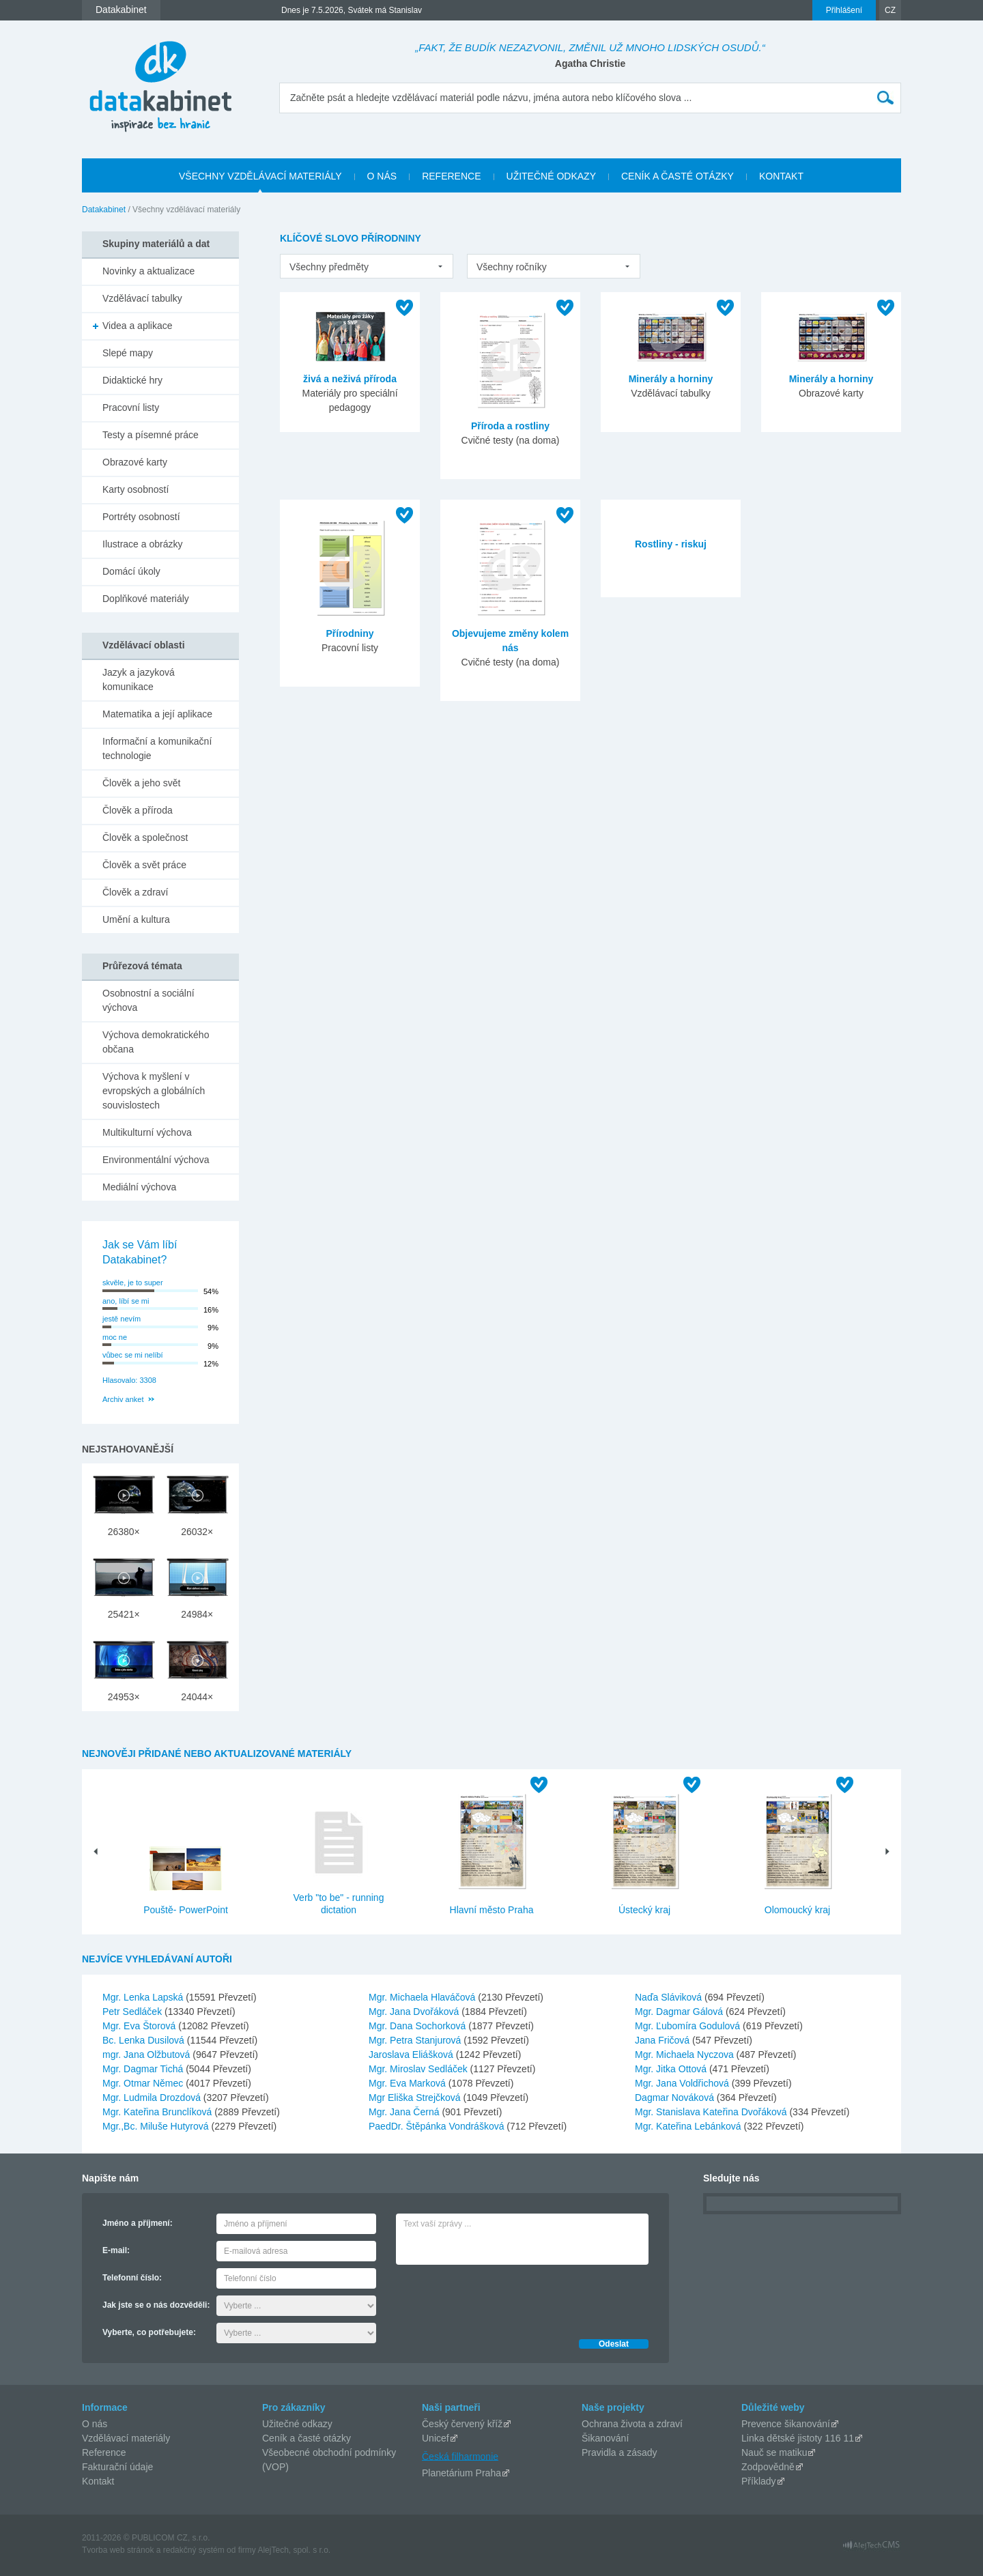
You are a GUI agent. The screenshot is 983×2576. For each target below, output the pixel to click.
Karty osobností (135, 489)
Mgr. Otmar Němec (144, 2083)
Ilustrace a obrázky (142, 544)
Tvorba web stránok (118, 2550)
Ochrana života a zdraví (632, 2423)
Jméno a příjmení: (137, 2223)
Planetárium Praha (461, 2472)
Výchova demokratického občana (155, 1042)
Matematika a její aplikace (157, 714)
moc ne (114, 1337)
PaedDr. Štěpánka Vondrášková (438, 2126)
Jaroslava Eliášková (412, 2054)
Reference (104, 2452)
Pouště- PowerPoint (185, 1909)
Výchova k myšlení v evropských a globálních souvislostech (153, 1091)
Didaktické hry (132, 380)
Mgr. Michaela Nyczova (686, 2054)
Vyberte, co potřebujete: (149, 2332)
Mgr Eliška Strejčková (416, 2097)
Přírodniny (349, 633)
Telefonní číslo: (132, 2277)
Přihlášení (844, 10)
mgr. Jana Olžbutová (147, 2054)
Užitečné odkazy (297, 2423)
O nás (94, 2423)
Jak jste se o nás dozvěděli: (156, 2305)
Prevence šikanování (785, 2423)
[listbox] (366, 266)
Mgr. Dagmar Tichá (144, 2068)
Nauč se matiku (774, 2452)
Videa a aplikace (137, 325)
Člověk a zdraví (135, 892)
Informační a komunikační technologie (157, 748)
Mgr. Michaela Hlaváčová (423, 1997)
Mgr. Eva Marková (408, 2083)
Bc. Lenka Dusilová (144, 2040)
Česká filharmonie (460, 2455)
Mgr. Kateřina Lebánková (689, 2126)
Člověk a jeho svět (141, 782)
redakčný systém (194, 2550)
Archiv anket (123, 1399)
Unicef (435, 2438)
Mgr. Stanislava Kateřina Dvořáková (712, 2111)
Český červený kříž (462, 2423)
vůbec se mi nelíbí (132, 1355)
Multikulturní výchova (147, 1132)
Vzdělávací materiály (126, 2438)
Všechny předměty (329, 266)
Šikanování (605, 2438)
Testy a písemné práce (150, 434)
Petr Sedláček (133, 2011)
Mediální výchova (139, 1187)
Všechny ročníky (511, 266)
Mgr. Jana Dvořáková (415, 2011)
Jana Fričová (663, 2040)
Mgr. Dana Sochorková (418, 2025)
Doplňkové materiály (145, 598)
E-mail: (116, 2250)
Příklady (758, 2481)
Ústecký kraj (644, 1909)
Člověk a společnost (145, 837)
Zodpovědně (768, 2466)
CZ (890, 10)
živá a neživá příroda (350, 378)
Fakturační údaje (117, 2466)
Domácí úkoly (131, 571)
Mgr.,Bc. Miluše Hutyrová (157, 2126)
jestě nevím (121, 1319)
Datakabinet (104, 209)
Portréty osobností (141, 516)
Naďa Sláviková (669, 1997)
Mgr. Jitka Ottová (672, 2068)
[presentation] (499, 2298)
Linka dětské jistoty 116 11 (797, 2438)
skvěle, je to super (132, 1282)
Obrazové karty (134, 462)
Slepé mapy (127, 352)
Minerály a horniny (671, 378)
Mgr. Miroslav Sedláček (419, 2068)
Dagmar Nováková (676, 2097)
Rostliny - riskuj (671, 544)
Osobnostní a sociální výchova (148, 1000)
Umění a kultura (136, 919)
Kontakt (98, 2481)
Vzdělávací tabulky (142, 298)
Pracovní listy (130, 407)
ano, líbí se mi (125, 1301)
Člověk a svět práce (144, 864)
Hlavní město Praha (492, 1909)
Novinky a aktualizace (148, 271)
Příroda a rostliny (510, 425)
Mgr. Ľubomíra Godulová (689, 2025)
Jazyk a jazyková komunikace (138, 679)
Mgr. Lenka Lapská (144, 1997)
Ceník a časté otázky (306, 2438)
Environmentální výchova (155, 1159)
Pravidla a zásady (619, 2452)
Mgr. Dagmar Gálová (680, 2011)
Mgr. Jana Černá (405, 2111)
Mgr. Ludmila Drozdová (152, 2097)
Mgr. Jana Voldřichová (683, 2083)
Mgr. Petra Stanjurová (416, 2040)
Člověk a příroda (137, 810)
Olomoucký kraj (797, 1909)
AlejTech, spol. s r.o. (293, 2550)
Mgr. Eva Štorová (140, 2025)
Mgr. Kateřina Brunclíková (158, 2111)
